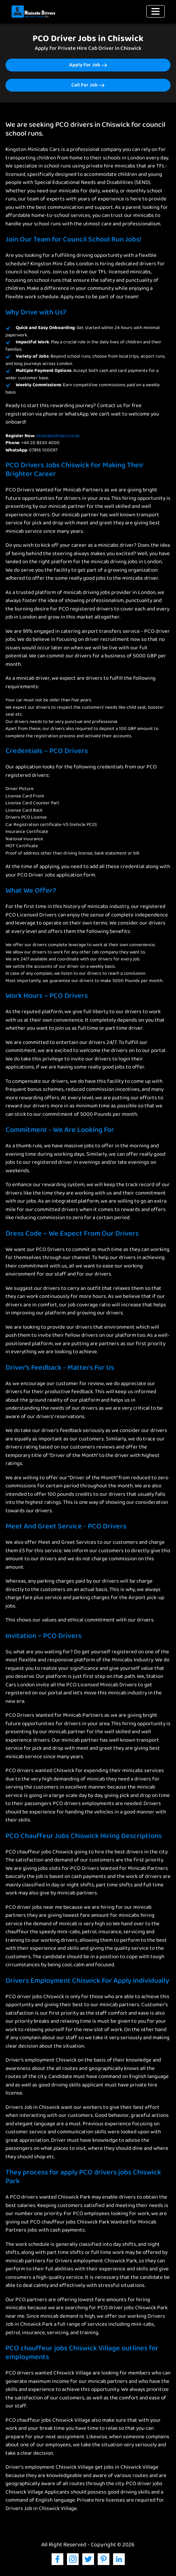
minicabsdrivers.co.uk (57, 436)
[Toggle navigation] (155, 11)
